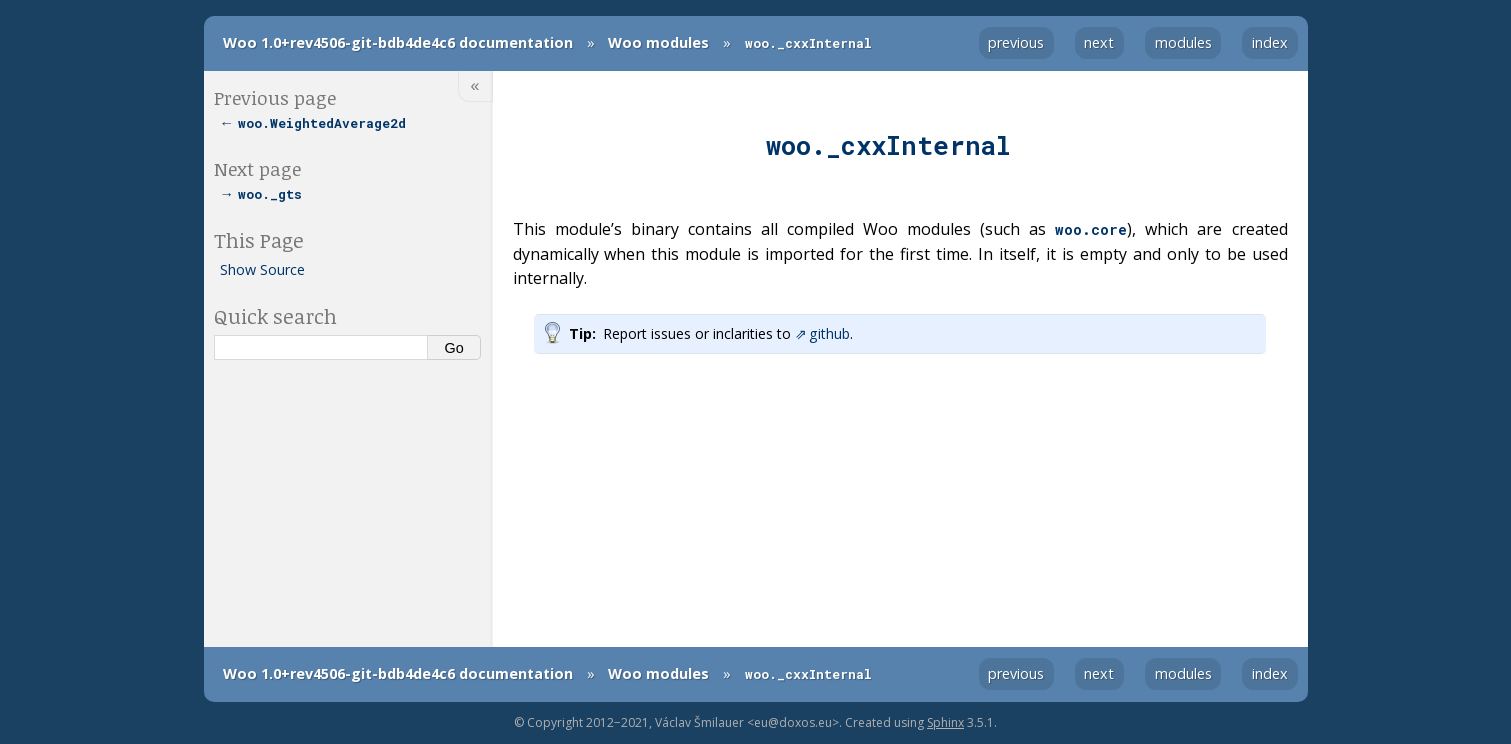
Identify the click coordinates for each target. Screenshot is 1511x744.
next (1099, 42)
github (829, 333)
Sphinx (945, 722)
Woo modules (658, 42)
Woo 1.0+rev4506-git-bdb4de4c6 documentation (398, 42)
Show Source (262, 269)
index (1270, 42)
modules (1183, 42)
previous (1016, 42)
